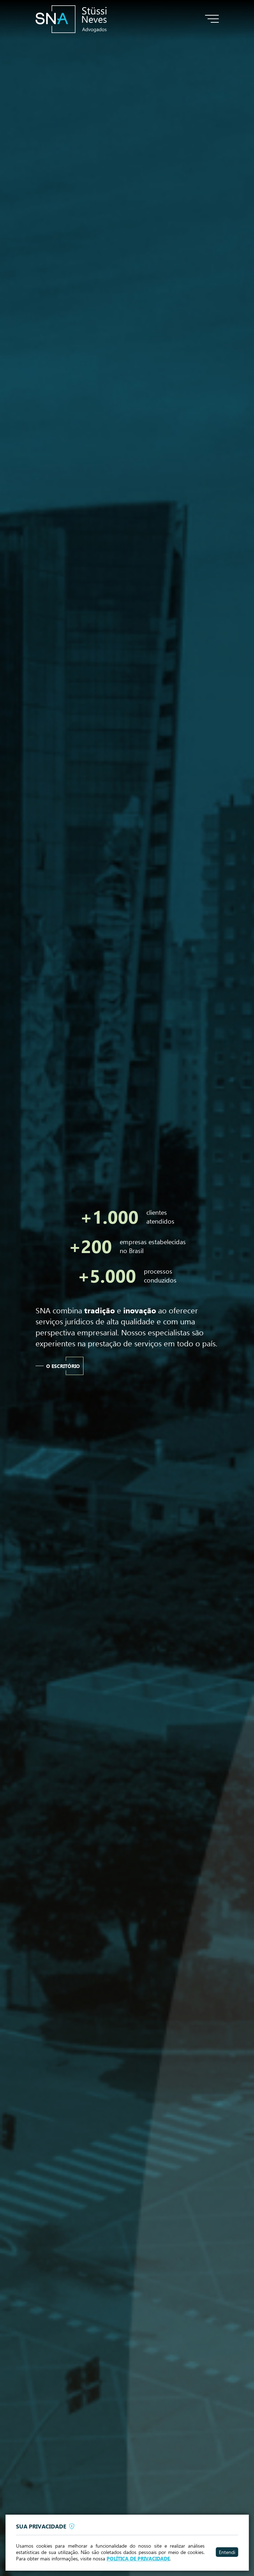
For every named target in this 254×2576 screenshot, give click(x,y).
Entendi (227, 2551)
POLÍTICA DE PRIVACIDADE (138, 2558)
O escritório (63, 1366)
